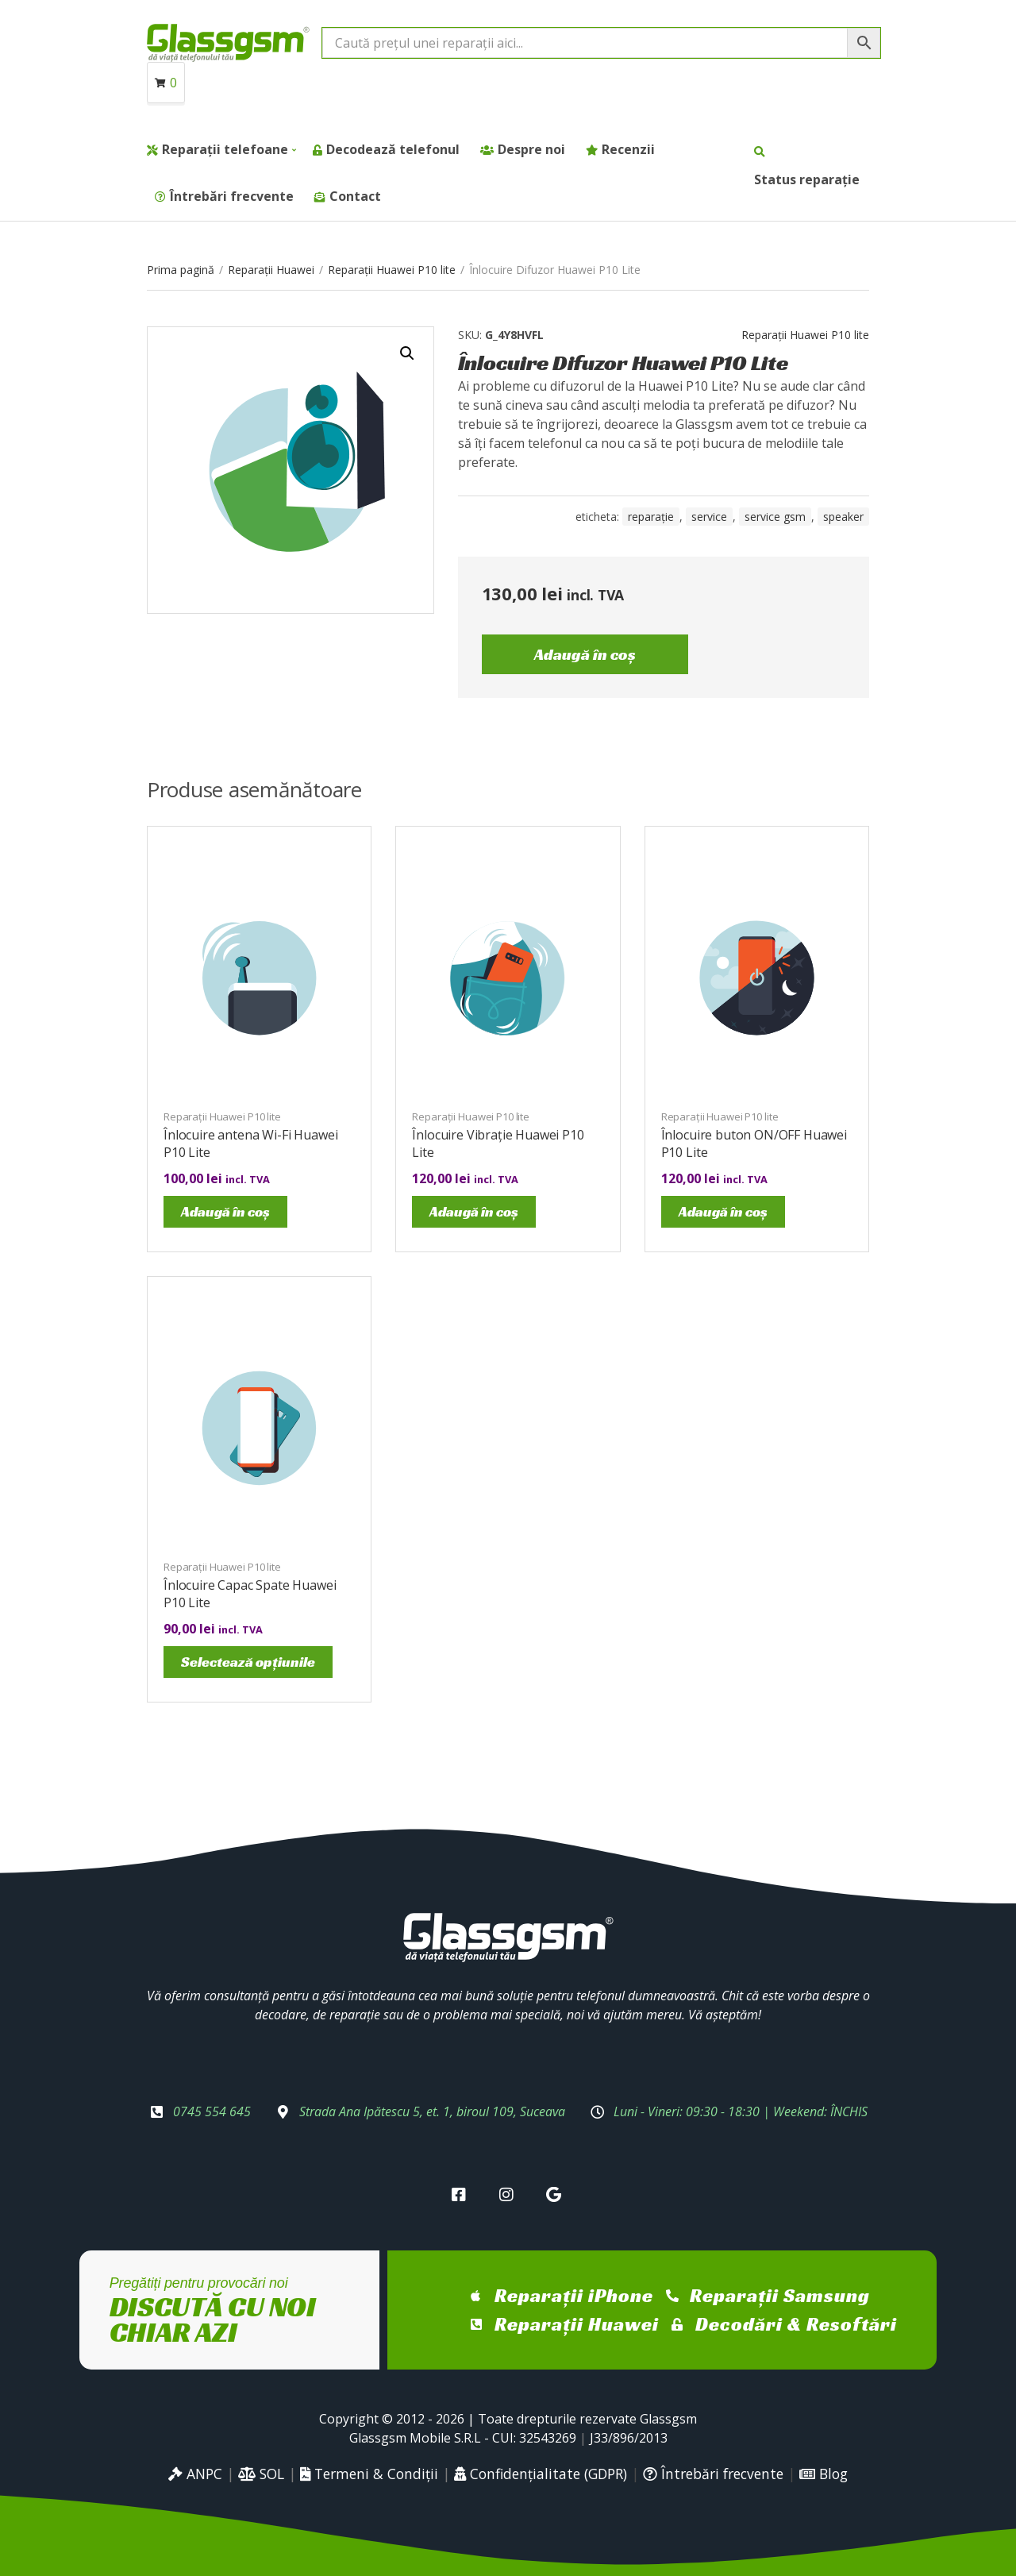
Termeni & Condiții (369, 2473)
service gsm (775, 516)
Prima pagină (180, 269)
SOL (261, 2473)
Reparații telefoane (225, 149)
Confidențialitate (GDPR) (540, 2473)
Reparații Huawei (271, 269)
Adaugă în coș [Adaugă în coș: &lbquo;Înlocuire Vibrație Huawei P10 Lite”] (473, 1211)
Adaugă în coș (585, 654)
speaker (843, 516)
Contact (355, 196)
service (709, 516)
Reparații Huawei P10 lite (392, 269)
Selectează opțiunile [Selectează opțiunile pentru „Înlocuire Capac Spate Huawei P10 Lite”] (248, 1661)
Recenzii (628, 149)
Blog (823, 2473)
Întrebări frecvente (232, 196)
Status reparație (807, 179)
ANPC (195, 2473)
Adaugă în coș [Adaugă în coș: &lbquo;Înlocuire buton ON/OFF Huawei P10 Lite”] (723, 1211)
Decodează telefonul (393, 149)
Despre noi (531, 149)
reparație (651, 516)
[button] (407, 353)
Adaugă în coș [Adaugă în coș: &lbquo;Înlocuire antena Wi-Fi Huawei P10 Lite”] (225, 1211)
